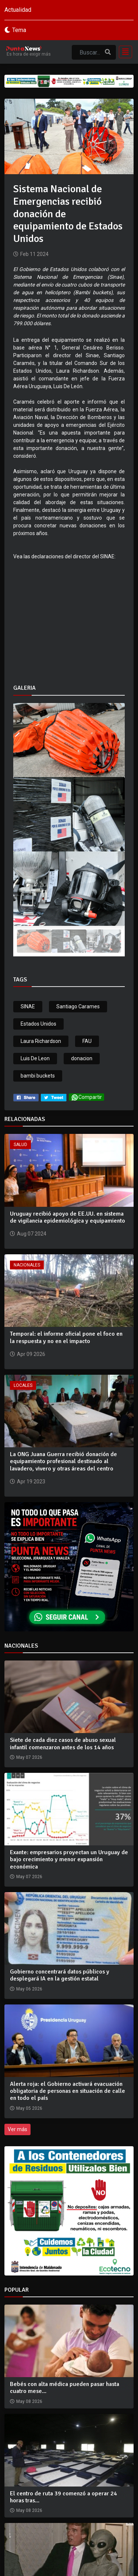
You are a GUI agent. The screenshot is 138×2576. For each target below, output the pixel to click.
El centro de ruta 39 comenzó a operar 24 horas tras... (63, 2497)
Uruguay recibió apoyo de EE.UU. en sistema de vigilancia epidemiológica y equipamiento (67, 1217)
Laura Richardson (41, 1041)
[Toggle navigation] (123, 52)
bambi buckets (38, 1076)
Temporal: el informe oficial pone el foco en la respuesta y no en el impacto (66, 1337)
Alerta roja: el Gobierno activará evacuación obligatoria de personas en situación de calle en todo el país (67, 2091)
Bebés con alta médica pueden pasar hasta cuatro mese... (64, 2387)
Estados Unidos (38, 1024)
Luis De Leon (35, 1058)
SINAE (28, 1006)
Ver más (17, 2129)
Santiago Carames (78, 1006)
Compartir (86, 1097)
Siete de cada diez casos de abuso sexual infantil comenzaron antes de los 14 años (63, 1743)
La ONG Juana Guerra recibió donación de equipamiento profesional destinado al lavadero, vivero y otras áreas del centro (63, 1461)
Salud (20, 1144)
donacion (81, 1058)
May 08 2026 (29, 2401)
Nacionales (27, 1265)
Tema (19, 30)
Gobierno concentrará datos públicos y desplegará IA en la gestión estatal (59, 1975)
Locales (23, 1385)
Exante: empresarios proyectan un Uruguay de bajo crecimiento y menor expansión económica (69, 1859)
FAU (87, 1041)
